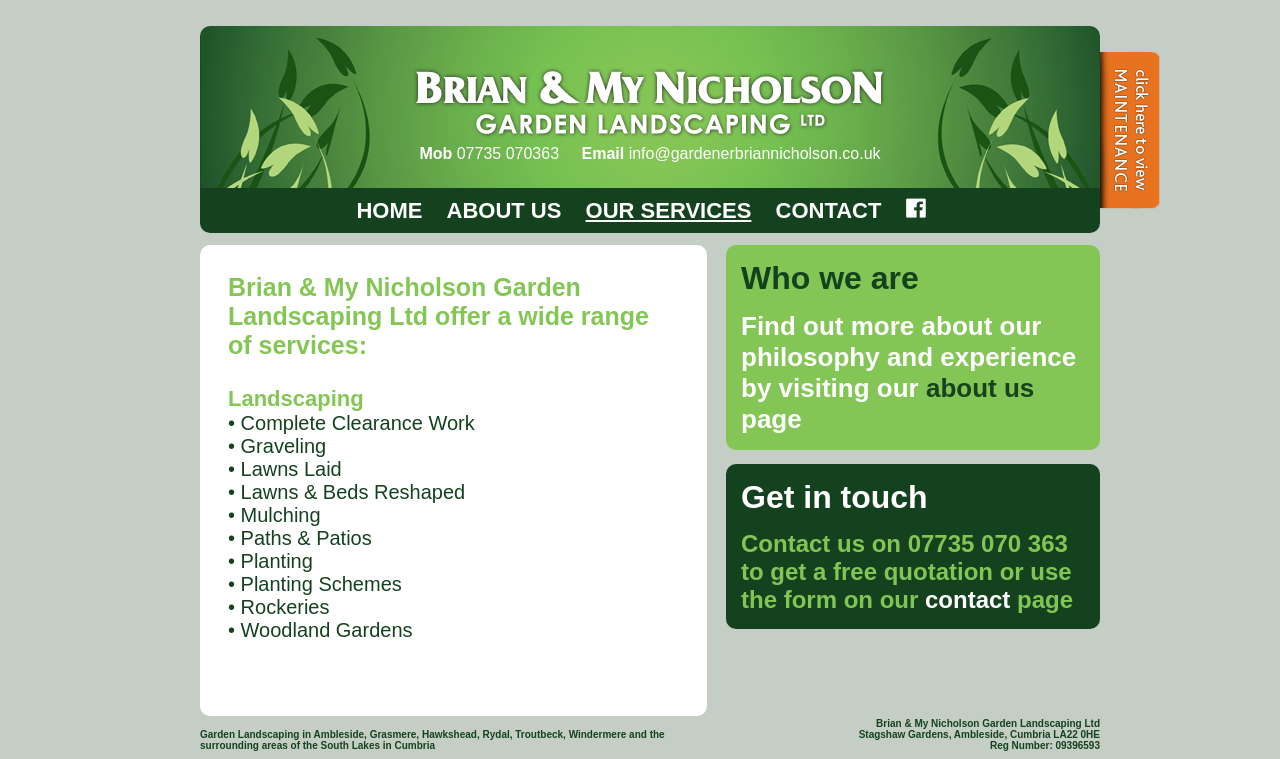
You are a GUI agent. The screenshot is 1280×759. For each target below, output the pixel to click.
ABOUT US (504, 210)
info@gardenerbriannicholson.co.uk (755, 153)
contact (967, 599)
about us (980, 388)
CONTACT (829, 210)
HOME (389, 210)
